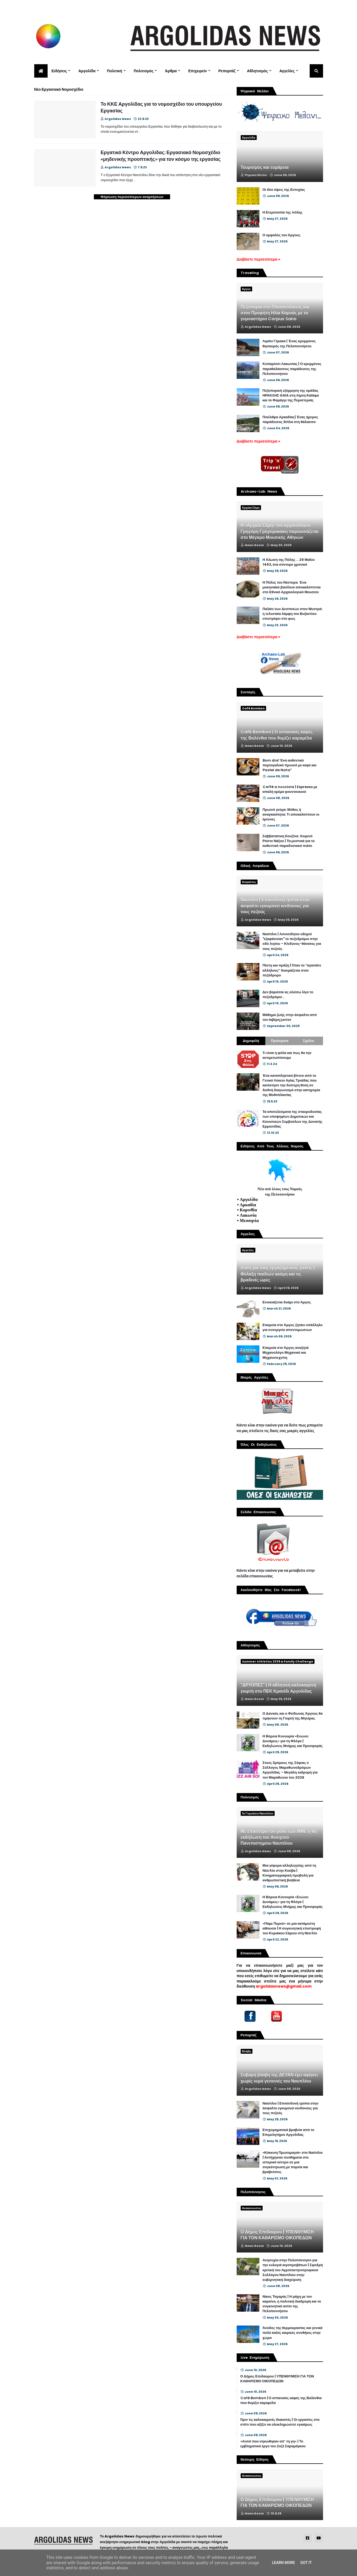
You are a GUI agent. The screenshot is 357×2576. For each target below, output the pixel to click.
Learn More (283, 2562)
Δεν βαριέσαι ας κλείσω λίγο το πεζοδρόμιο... (288, 994)
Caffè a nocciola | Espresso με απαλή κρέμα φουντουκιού (290, 789)
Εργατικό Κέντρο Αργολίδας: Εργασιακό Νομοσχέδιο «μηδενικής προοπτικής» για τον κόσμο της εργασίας (161, 155)
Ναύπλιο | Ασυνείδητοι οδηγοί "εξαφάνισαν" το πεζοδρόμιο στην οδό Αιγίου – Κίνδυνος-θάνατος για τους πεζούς (292, 941)
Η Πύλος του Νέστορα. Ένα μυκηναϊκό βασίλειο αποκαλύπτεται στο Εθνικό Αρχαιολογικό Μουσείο (292, 587)
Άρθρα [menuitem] (171, 71)
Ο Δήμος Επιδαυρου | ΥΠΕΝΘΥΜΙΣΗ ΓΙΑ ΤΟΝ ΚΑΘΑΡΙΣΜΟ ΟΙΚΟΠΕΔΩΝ (277, 2235)
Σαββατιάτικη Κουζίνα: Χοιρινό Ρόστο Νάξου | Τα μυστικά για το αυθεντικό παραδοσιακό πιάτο (289, 841)
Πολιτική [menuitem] (114, 71)
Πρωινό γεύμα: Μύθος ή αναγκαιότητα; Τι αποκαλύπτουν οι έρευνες (291, 814)
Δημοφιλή (251, 1040)
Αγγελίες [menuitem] (287, 71)
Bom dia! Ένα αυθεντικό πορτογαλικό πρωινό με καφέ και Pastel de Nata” (290, 765)
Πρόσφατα (279, 1040)
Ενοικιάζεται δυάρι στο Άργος (287, 1302)
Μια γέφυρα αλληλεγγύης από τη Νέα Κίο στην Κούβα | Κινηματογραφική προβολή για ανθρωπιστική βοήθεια (289, 1873)
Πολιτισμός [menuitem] (143, 71)
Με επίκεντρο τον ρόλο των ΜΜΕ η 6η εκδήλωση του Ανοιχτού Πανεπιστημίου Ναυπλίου (279, 1838)
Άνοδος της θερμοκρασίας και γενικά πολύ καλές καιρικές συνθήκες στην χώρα (293, 2333)
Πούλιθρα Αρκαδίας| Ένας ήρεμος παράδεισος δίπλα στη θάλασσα (290, 419)
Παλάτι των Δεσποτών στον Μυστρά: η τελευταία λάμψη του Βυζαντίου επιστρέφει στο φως (293, 614)
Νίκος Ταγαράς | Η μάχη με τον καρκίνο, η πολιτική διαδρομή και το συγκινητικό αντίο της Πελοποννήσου (292, 2304)
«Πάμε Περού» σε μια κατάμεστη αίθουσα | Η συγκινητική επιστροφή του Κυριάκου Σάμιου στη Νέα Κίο (292, 1928)
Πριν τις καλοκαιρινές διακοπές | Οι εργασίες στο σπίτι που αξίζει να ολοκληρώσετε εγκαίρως (280, 2422)
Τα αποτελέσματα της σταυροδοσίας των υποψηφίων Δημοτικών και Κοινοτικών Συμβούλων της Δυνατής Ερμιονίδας (293, 1119)
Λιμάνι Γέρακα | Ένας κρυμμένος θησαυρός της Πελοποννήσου (289, 343)
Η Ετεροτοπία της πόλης (283, 212)
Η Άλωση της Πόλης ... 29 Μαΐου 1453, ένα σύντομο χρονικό (289, 562)
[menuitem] (41, 71)
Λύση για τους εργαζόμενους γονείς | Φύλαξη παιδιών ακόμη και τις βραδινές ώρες (278, 1274)
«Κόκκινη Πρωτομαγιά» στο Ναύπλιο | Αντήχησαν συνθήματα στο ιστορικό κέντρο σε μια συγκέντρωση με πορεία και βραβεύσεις (293, 2162)
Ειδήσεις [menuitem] (59, 71)
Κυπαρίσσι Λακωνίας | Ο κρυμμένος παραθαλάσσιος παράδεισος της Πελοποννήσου (292, 369)
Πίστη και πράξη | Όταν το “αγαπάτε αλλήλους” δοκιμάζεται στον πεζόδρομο (292, 970)
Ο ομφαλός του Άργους (282, 235)
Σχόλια (308, 1040)
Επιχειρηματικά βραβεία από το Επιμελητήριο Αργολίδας (288, 2132)
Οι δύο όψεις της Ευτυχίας (284, 189)
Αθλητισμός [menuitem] (257, 71)
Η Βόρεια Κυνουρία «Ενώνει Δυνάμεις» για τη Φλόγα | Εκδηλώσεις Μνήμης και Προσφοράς (293, 1741)
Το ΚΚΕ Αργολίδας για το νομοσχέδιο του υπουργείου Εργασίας (161, 107)
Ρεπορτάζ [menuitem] (227, 71)
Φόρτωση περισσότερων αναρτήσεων (132, 196)
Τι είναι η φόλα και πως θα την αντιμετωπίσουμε (287, 1055)
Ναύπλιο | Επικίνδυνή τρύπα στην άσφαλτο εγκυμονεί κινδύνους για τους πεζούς (275, 906)
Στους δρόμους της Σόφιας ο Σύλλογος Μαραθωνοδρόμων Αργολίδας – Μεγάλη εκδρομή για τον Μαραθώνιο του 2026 (290, 1770)
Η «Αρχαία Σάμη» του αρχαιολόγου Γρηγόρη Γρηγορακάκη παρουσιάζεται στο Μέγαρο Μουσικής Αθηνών (280, 532)
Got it (306, 2562)
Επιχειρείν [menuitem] (197, 71)
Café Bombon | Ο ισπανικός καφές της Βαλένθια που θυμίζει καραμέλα (277, 735)
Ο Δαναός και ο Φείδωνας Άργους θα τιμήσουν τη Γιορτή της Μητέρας (293, 1716)
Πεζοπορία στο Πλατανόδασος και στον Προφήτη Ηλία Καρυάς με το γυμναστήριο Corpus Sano (275, 313)
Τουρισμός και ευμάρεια (265, 167)
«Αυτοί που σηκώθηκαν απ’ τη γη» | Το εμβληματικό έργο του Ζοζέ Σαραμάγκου (273, 2444)
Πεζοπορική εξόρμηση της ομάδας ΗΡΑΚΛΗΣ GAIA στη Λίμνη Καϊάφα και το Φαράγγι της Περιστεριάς (291, 395)
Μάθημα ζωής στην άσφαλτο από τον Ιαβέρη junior (290, 1017)
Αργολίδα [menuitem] (86, 71)
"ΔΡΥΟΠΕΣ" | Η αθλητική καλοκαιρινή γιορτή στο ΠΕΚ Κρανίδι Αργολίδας (278, 1688)
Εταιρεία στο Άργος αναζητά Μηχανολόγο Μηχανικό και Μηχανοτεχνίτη (286, 1352)
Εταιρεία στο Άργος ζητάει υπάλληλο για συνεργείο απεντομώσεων (293, 1327)
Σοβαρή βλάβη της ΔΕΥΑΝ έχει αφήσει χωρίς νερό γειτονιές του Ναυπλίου (279, 2078)
